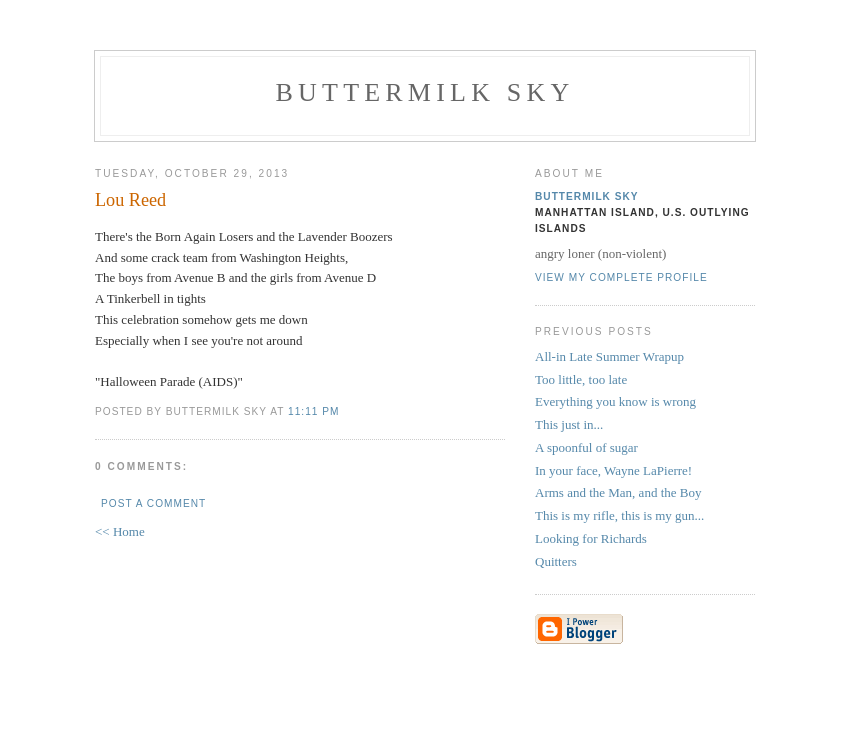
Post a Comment (153, 503)
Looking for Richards (591, 538)
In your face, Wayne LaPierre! (613, 470)
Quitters (556, 561)
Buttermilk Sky (425, 92)
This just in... (569, 424)
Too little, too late (581, 379)
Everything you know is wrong (615, 401)
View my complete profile (621, 277)
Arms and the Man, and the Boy (618, 492)
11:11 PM (313, 411)
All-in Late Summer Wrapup (609, 356)
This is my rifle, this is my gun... (619, 515)
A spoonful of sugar (586, 447)
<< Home (120, 531)
